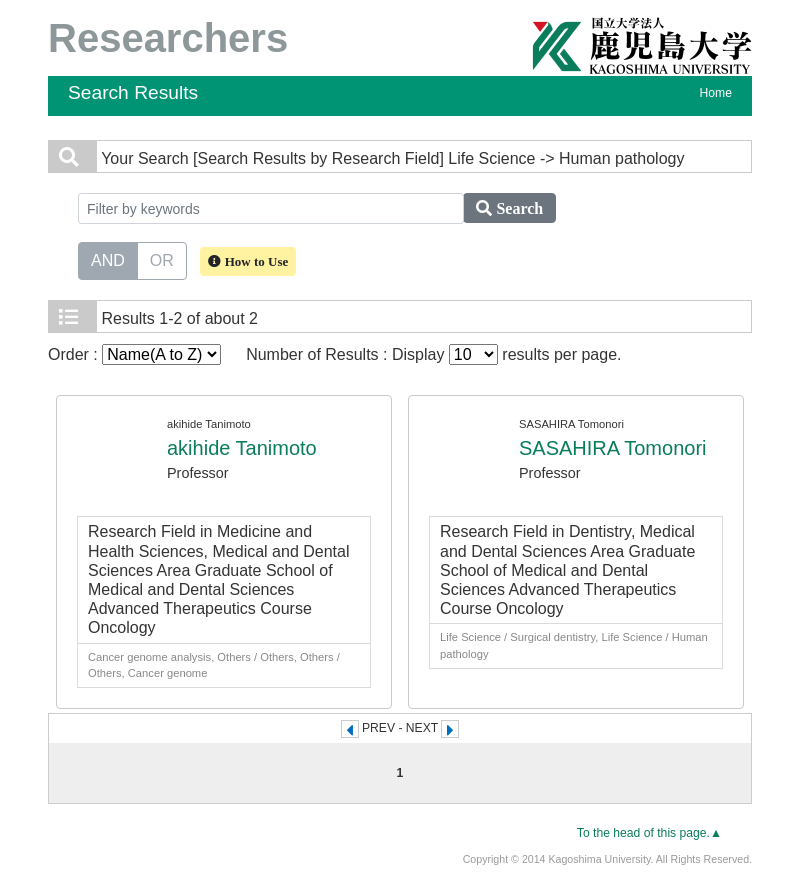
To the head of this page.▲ (649, 833)
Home (716, 93)
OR (162, 259)
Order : (134, 354)
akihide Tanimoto (242, 448)
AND (108, 259)
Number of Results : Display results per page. (433, 354)
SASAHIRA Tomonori (613, 448)
